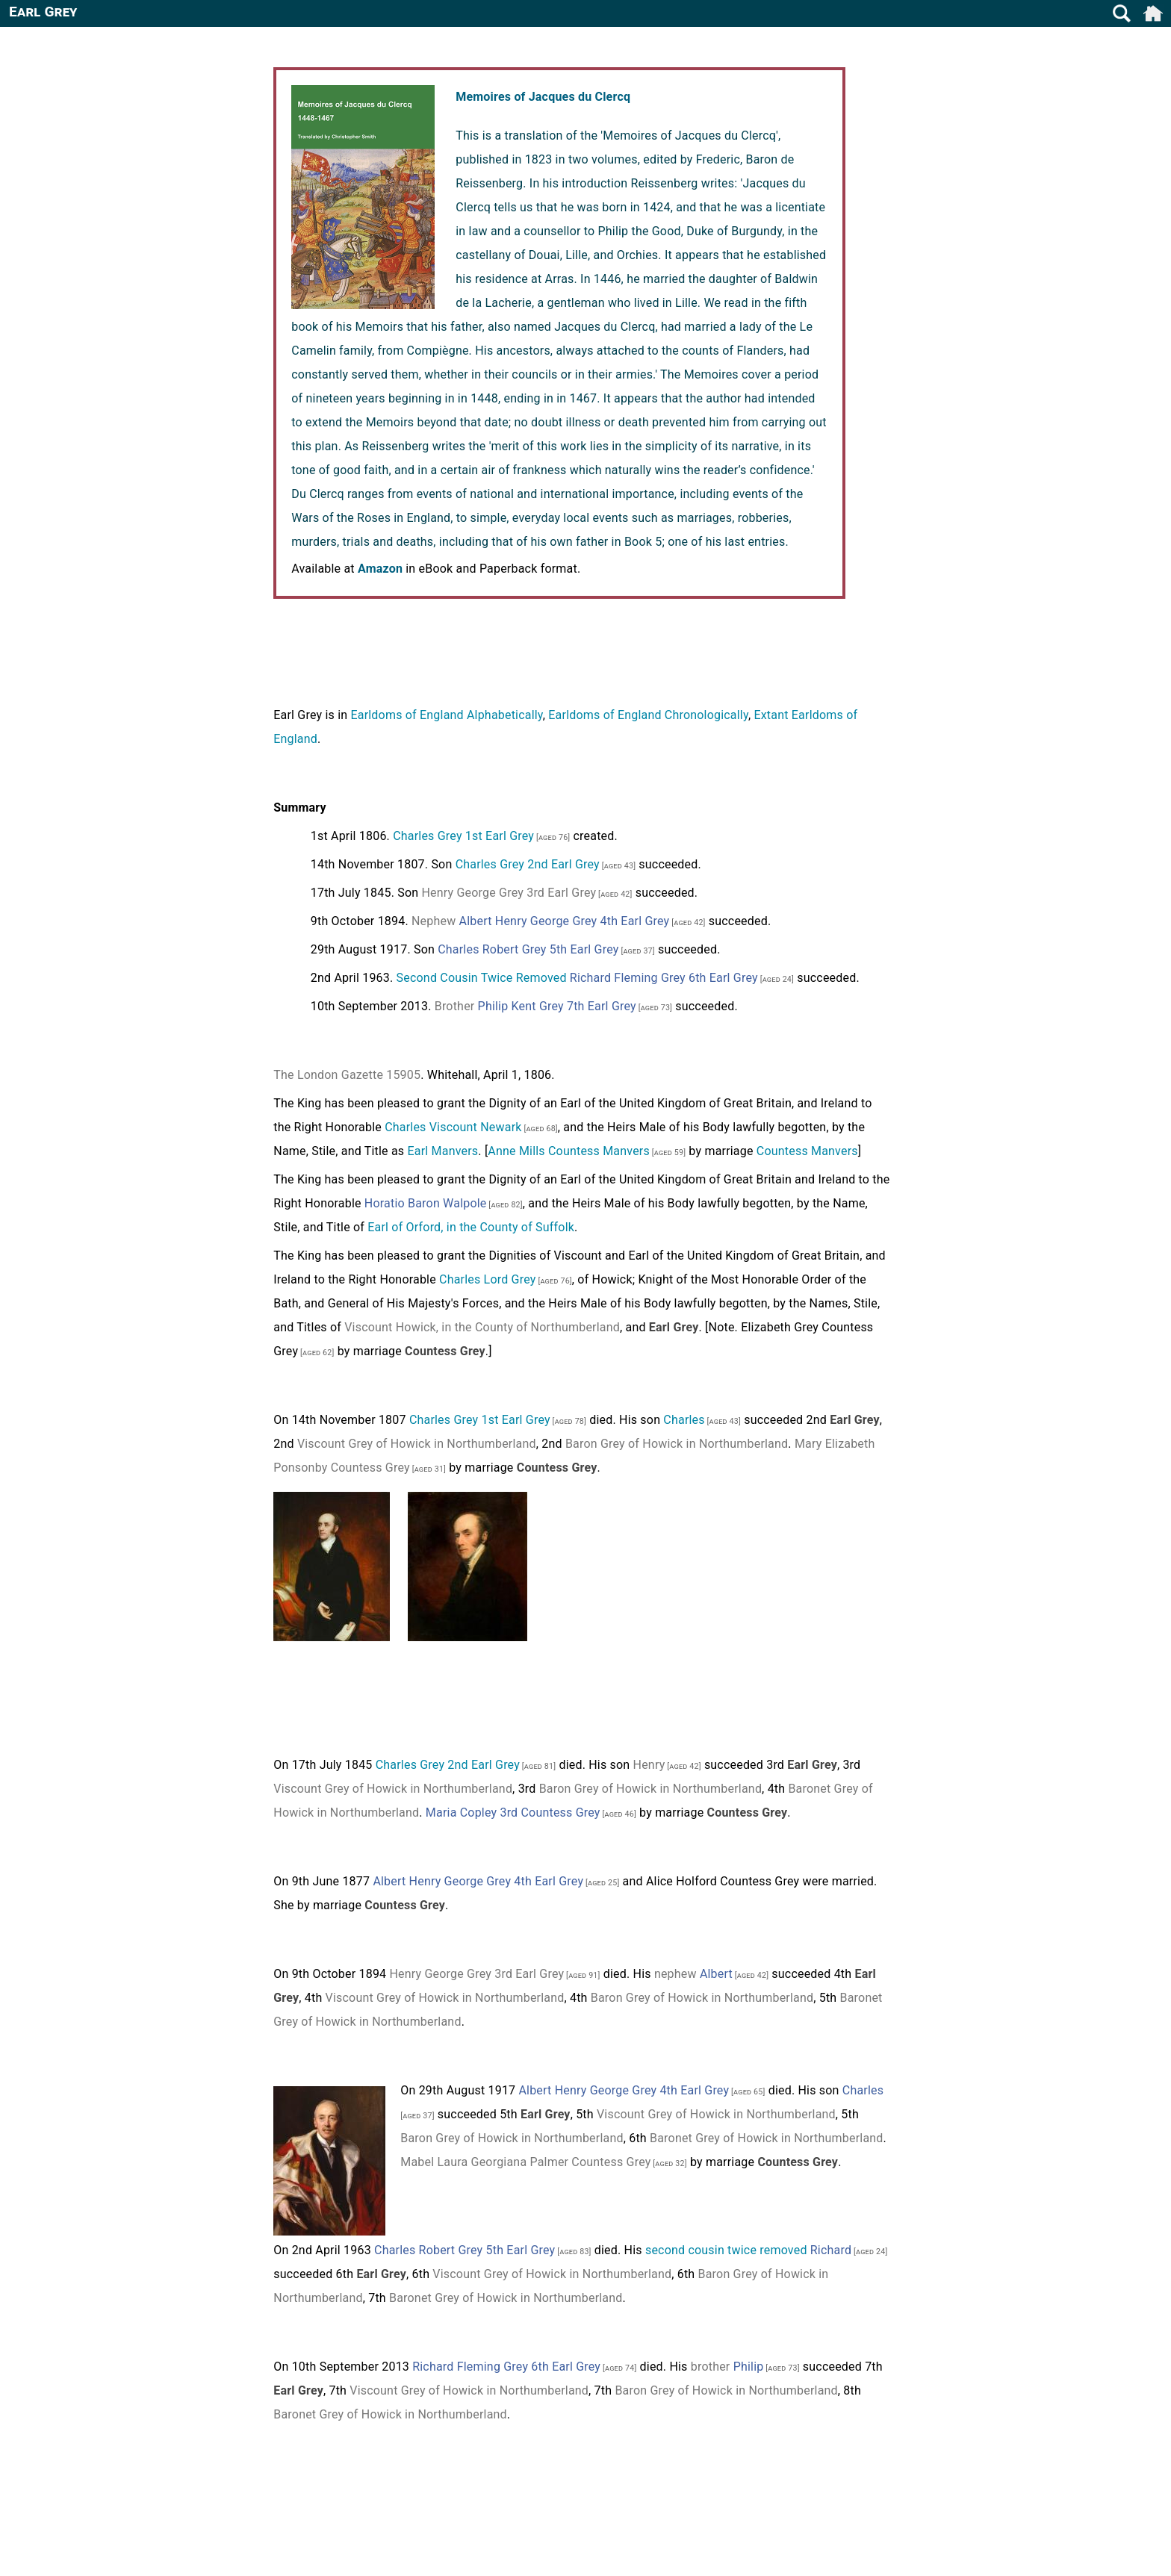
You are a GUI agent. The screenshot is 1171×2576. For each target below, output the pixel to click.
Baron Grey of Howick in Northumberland (676, 1444)
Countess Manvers (807, 1151)
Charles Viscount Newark (453, 1127)
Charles (683, 1420)
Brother (455, 1006)
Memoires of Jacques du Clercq (543, 97)
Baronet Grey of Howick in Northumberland (766, 2138)
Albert (716, 1974)
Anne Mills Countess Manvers (569, 1151)
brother (710, 2366)
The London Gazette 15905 (346, 1075)
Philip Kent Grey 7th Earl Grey (557, 1006)
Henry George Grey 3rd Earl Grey (508, 893)
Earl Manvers (443, 1151)
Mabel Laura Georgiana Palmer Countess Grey (525, 2162)
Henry (649, 1765)
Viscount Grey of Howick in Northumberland (416, 1444)
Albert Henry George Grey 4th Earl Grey (564, 921)
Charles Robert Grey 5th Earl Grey (528, 949)
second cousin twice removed (726, 2250)
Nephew (433, 921)
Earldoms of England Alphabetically (446, 715)
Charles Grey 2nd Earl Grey (528, 864)
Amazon (380, 568)
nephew (675, 1974)
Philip (748, 2366)
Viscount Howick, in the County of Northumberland (482, 1327)
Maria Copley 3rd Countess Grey (513, 1812)
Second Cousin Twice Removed (482, 978)
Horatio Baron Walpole (425, 1203)
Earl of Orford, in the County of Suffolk (470, 1227)
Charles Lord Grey (487, 1279)
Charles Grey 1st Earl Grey (463, 836)
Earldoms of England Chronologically (648, 715)
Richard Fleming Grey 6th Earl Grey (664, 978)
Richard (830, 2250)
